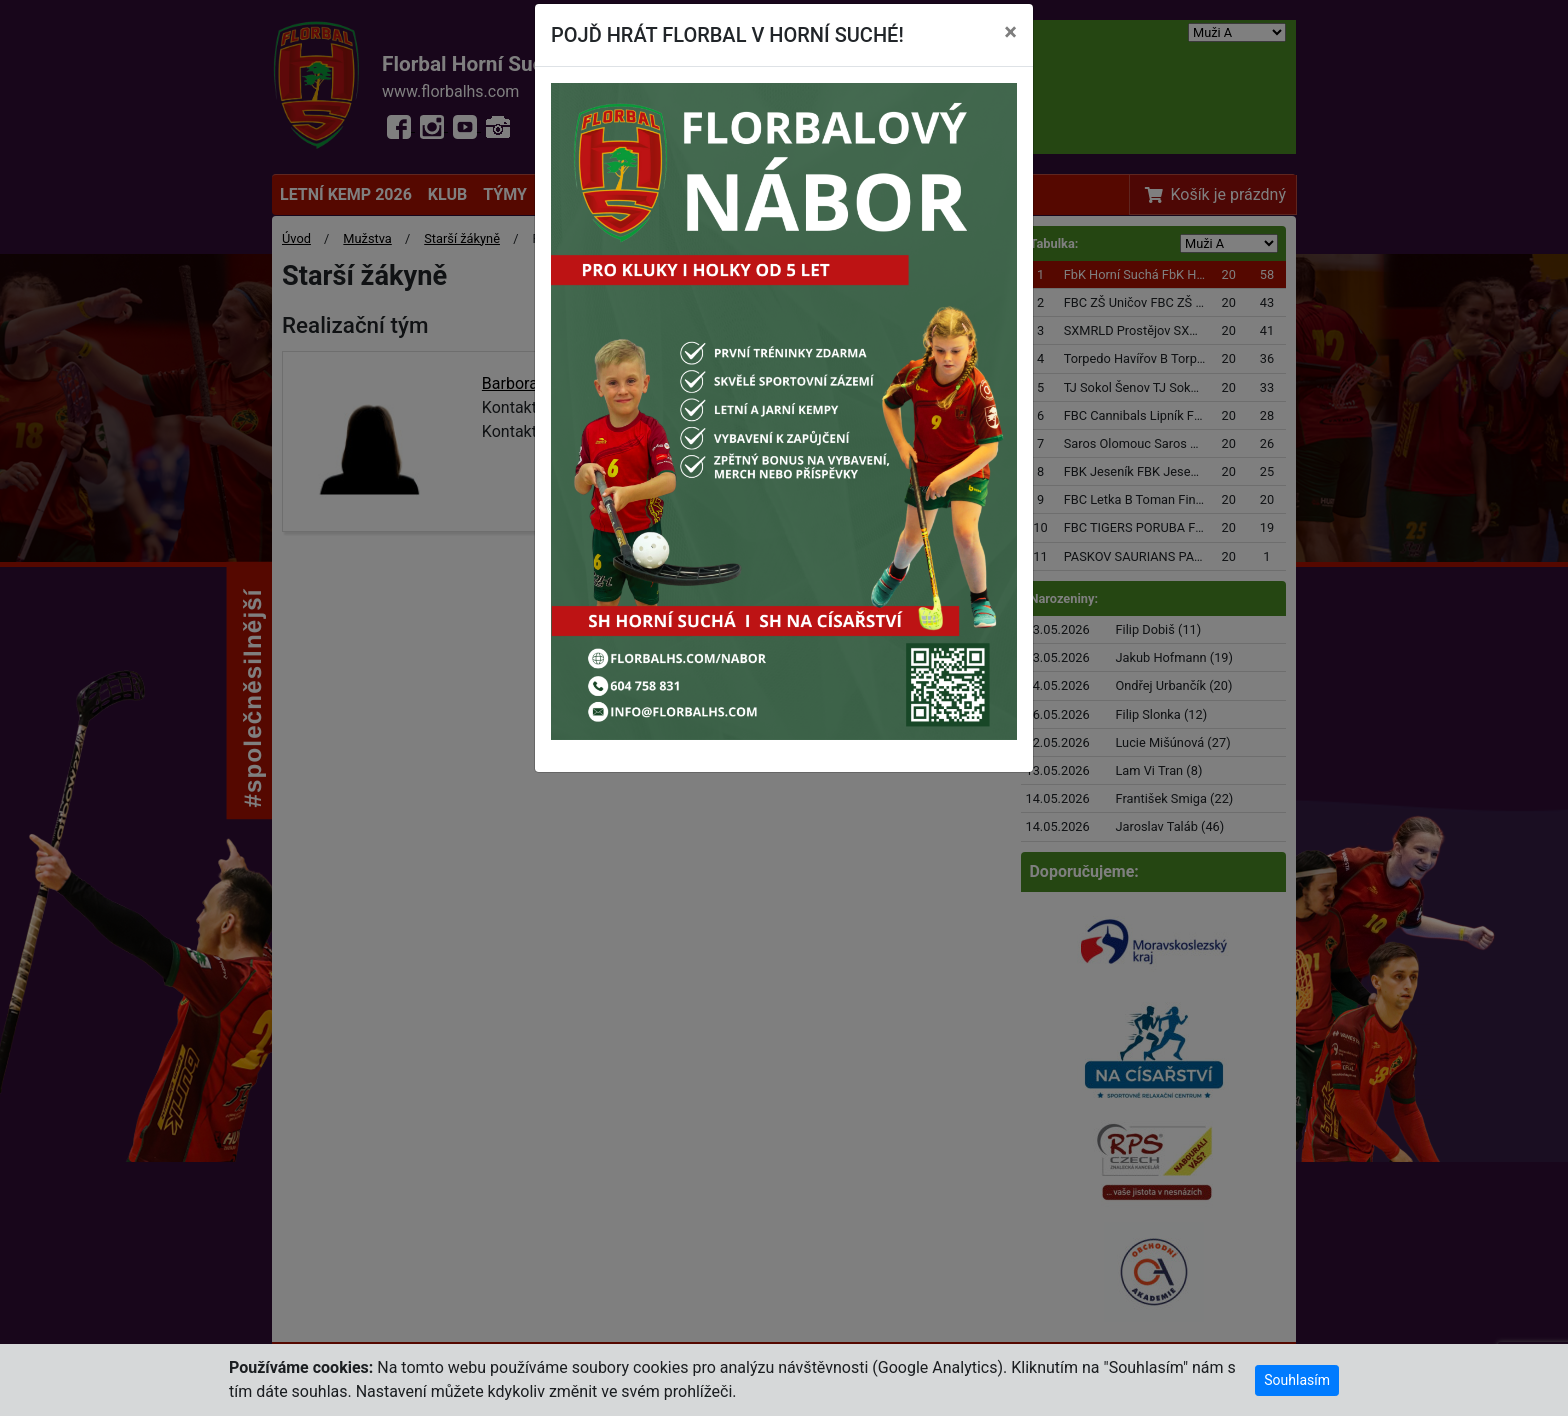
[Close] (1010, 32)
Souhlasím (1297, 1380)
